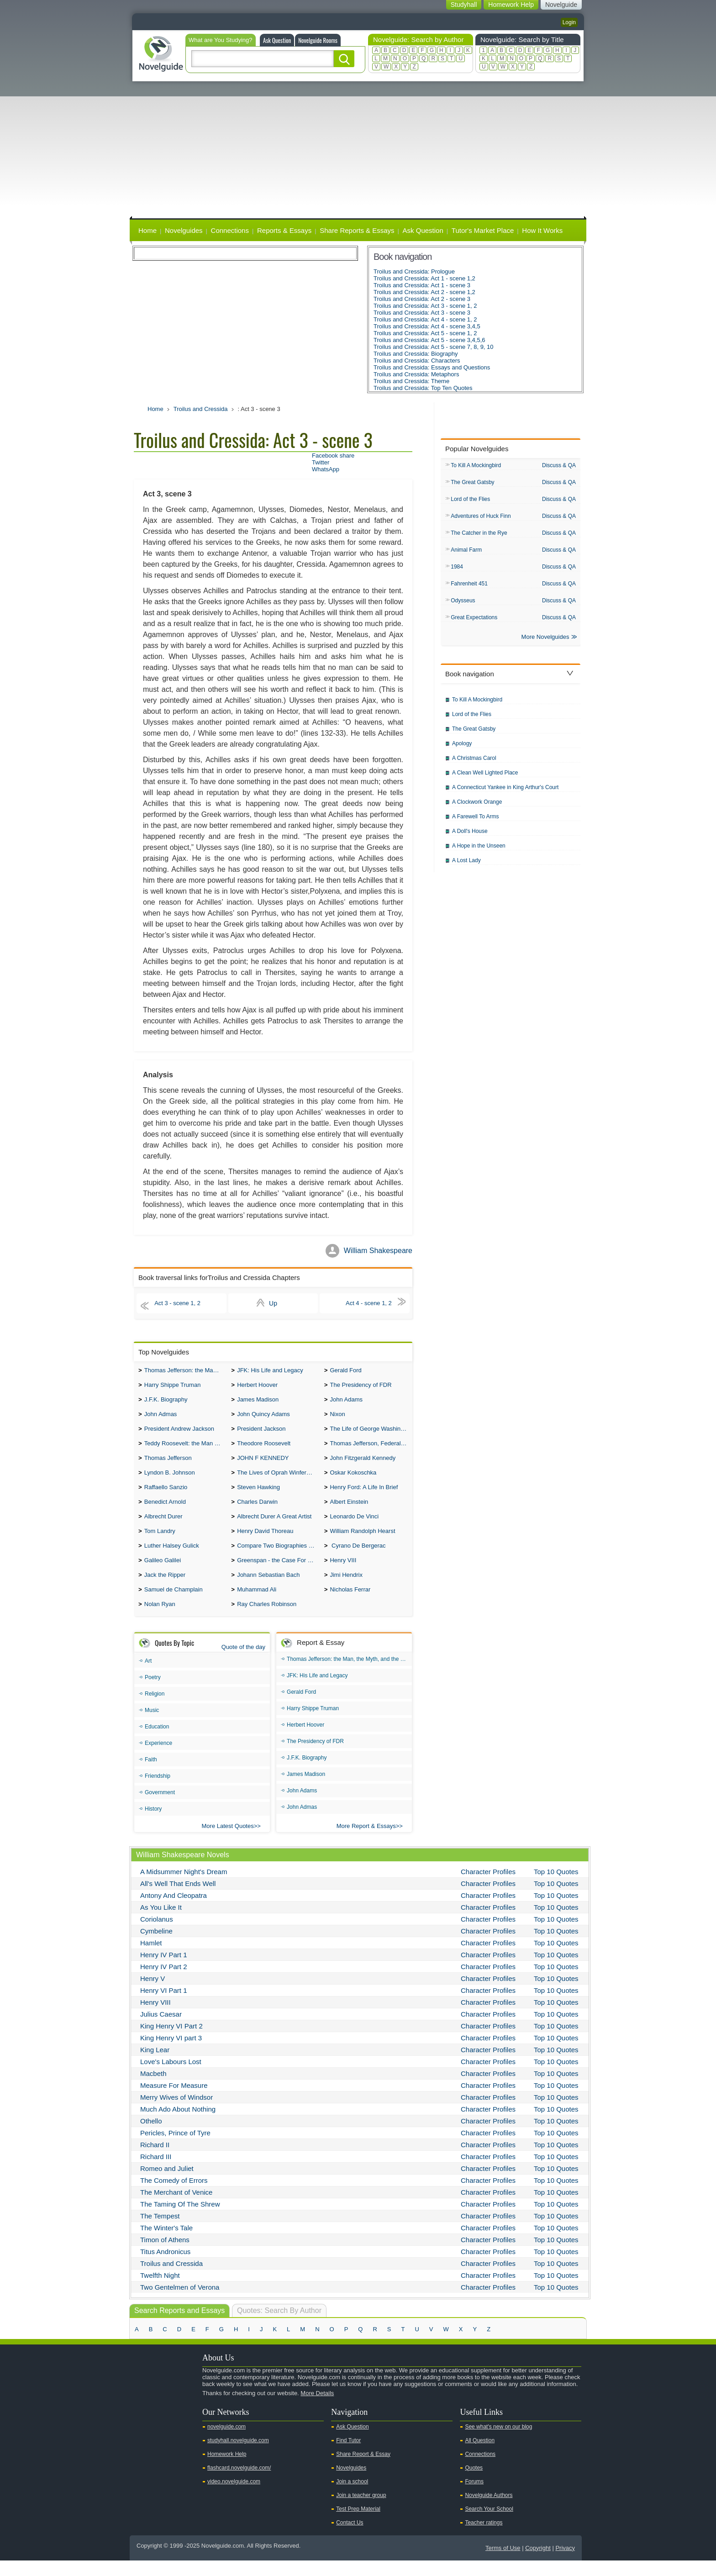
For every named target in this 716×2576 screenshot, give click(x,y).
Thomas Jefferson (168, 1464)
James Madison (258, 1402)
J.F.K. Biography (166, 1402)
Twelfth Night (160, 2291)
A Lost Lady (466, 866)
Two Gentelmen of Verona (179, 2303)
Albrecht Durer (163, 1526)
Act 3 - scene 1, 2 (180, 1303)
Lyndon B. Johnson (169, 1479)
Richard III (155, 2172)
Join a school (352, 2497)
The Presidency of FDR (360, 1386)
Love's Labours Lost (170, 2077)
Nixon (337, 1417)
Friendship (157, 1791)
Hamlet (151, 1958)
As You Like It (161, 1923)
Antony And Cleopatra (173, 1911)
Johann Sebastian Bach (268, 1588)
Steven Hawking (258, 1495)
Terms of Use (503, 2563)
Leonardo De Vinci (354, 1526)
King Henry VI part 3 (171, 2053)
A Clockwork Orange (477, 807)
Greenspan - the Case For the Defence (278, 1573)
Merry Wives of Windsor (176, 2113)
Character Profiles (488, 1887)
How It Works (542, 230)
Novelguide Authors (488, 2511)
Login (569, 22)
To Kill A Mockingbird (476, 466)
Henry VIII (343, 1573)
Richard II (154, 2160)
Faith (151, 1775)
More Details (317, 2408)
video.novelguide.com (233, 2497)
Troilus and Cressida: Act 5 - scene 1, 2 (425, 333)
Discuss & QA (559, 465)
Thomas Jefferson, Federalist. (369, 1448)
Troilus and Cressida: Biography (416, 353)
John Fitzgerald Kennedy (362, 1464)
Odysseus (463, 604)
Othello (151, 2136)
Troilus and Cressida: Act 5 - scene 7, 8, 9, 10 (434, 346)
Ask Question (277, 40)
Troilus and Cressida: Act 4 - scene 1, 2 (425, 319)
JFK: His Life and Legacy (270, 1371)
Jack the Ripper (164, 1588)
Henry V (152, 1994)
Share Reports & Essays (357, 230)
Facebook (170, 2424)
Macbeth (153, 2089)
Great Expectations (474, 622)
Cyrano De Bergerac (357, 1557)
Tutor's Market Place (483, 230)
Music (152, 1726)
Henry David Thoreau (265, 1541)
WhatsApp (325, 469)
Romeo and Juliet (167, 2184)
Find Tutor (348, 2456)
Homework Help (226, 2469)
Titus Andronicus (165, 2267)
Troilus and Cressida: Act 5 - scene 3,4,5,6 (429, 340)
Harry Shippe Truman (172, 1386)
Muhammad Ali (256, 1604)
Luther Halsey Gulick (171, 1557)
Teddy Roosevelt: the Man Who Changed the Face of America (185, 1448)
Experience (158, 1758)
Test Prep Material (358, 2524)
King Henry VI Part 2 (171, 2041)
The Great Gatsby (472, 483)
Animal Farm (466, 552)
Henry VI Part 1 (163, 2006)
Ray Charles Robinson (266, 1619)
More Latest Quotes (228, 1841)
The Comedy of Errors (174, 2196)
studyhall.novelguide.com (238, 2456)
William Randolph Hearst (362, 1541)
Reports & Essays (284, 230)
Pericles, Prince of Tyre (175, 2148)
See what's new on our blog (498, 2442)
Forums (474, 2497)
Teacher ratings (483, 2538)
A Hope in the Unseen (478, 851)
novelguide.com (226, 2442)
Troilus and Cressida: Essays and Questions (432, 367)
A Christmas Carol (474, 763)
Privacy (565, 2563)
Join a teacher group (361, 2511)
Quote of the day (243, 1662)
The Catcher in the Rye (479, 535)
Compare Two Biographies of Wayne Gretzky (278, 1557)
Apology (462, 749)
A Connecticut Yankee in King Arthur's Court (505, 793)
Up (273, 1303)
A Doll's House (470, 836)
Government (160, 1808)
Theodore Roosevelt (263, 1448)
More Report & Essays (366, 1841)
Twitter (320, 462)
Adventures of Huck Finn (481, 518)
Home (147, 230)
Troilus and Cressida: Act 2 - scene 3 (422, 298)
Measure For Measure (174, 2101)
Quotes (474, 2483)
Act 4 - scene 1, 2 (366, 1303)
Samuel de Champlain (173, 1604)
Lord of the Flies (470, 500)
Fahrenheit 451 (469, 587)
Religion (154, 1709)
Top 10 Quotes (556, 1887)
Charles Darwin (257, 1510)
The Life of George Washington (371, 1433)
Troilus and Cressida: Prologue (414, 271)
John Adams (346, 1402)
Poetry (153, 1693)
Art (148, 1676)
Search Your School (489, 2524)
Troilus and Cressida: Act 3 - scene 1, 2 (425, 305)
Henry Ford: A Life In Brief (364, 1495)
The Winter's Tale (166, 2243)
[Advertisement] (358, 150)
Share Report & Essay (363, 2469)
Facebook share (333, 455)
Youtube (141, 2424)
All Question (480, 2456)
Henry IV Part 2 (163, 1982)
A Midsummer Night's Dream (183, 1887)
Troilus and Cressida (201, 409)
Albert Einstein (349, 1510)
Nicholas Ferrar (350, 1604)
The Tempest (159, 2231)
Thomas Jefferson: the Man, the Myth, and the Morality (185, 1371)
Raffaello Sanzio (165, 1495)
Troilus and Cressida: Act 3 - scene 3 (422, 312)
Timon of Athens (165, 2255)
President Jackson (261, 1433)
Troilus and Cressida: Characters (417, 360)
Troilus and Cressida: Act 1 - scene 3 (422, 285)
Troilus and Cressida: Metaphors (416, 374)
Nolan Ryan (159, 1619)
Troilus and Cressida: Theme (411, 381)
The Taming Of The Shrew (180, 2219)
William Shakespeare (378, 1250)
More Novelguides (545, 642)
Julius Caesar (161, 2029)
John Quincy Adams (263, 1417)
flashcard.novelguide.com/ (239, 2483)
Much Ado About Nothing (178, 2124)
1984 (457, 570)
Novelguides (184, 230)
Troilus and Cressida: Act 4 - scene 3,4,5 (427, 326)
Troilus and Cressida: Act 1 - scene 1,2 (424, 278)
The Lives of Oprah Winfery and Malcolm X (278, 1479)
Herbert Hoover (257, 1386)
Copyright (538, 2563)
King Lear (154, 2065)
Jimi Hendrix (346, 1588)
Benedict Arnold (165, 1510)
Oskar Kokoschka (353, 1479)
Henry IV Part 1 (163, 1970)
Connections (230, 230)
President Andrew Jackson (179, 1433)
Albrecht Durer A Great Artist (274, 1526)
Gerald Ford (345, 1371)
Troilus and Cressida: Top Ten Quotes (423, 388)
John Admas (160, 1417)
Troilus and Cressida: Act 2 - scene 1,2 (424, 292)
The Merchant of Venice (176, 2208)
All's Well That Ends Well (178, 1899)
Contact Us (349, 2538)
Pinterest (185, 2424)
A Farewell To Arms (475, 822)
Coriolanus (156, 1935)
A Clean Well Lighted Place (485, 778)
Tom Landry (159, 1541)
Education (157, 1742)
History (153, 1824)
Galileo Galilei (162, 1573)
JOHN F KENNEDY (263, 1464)
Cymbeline (156, 1946)
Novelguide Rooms (317, 40)
